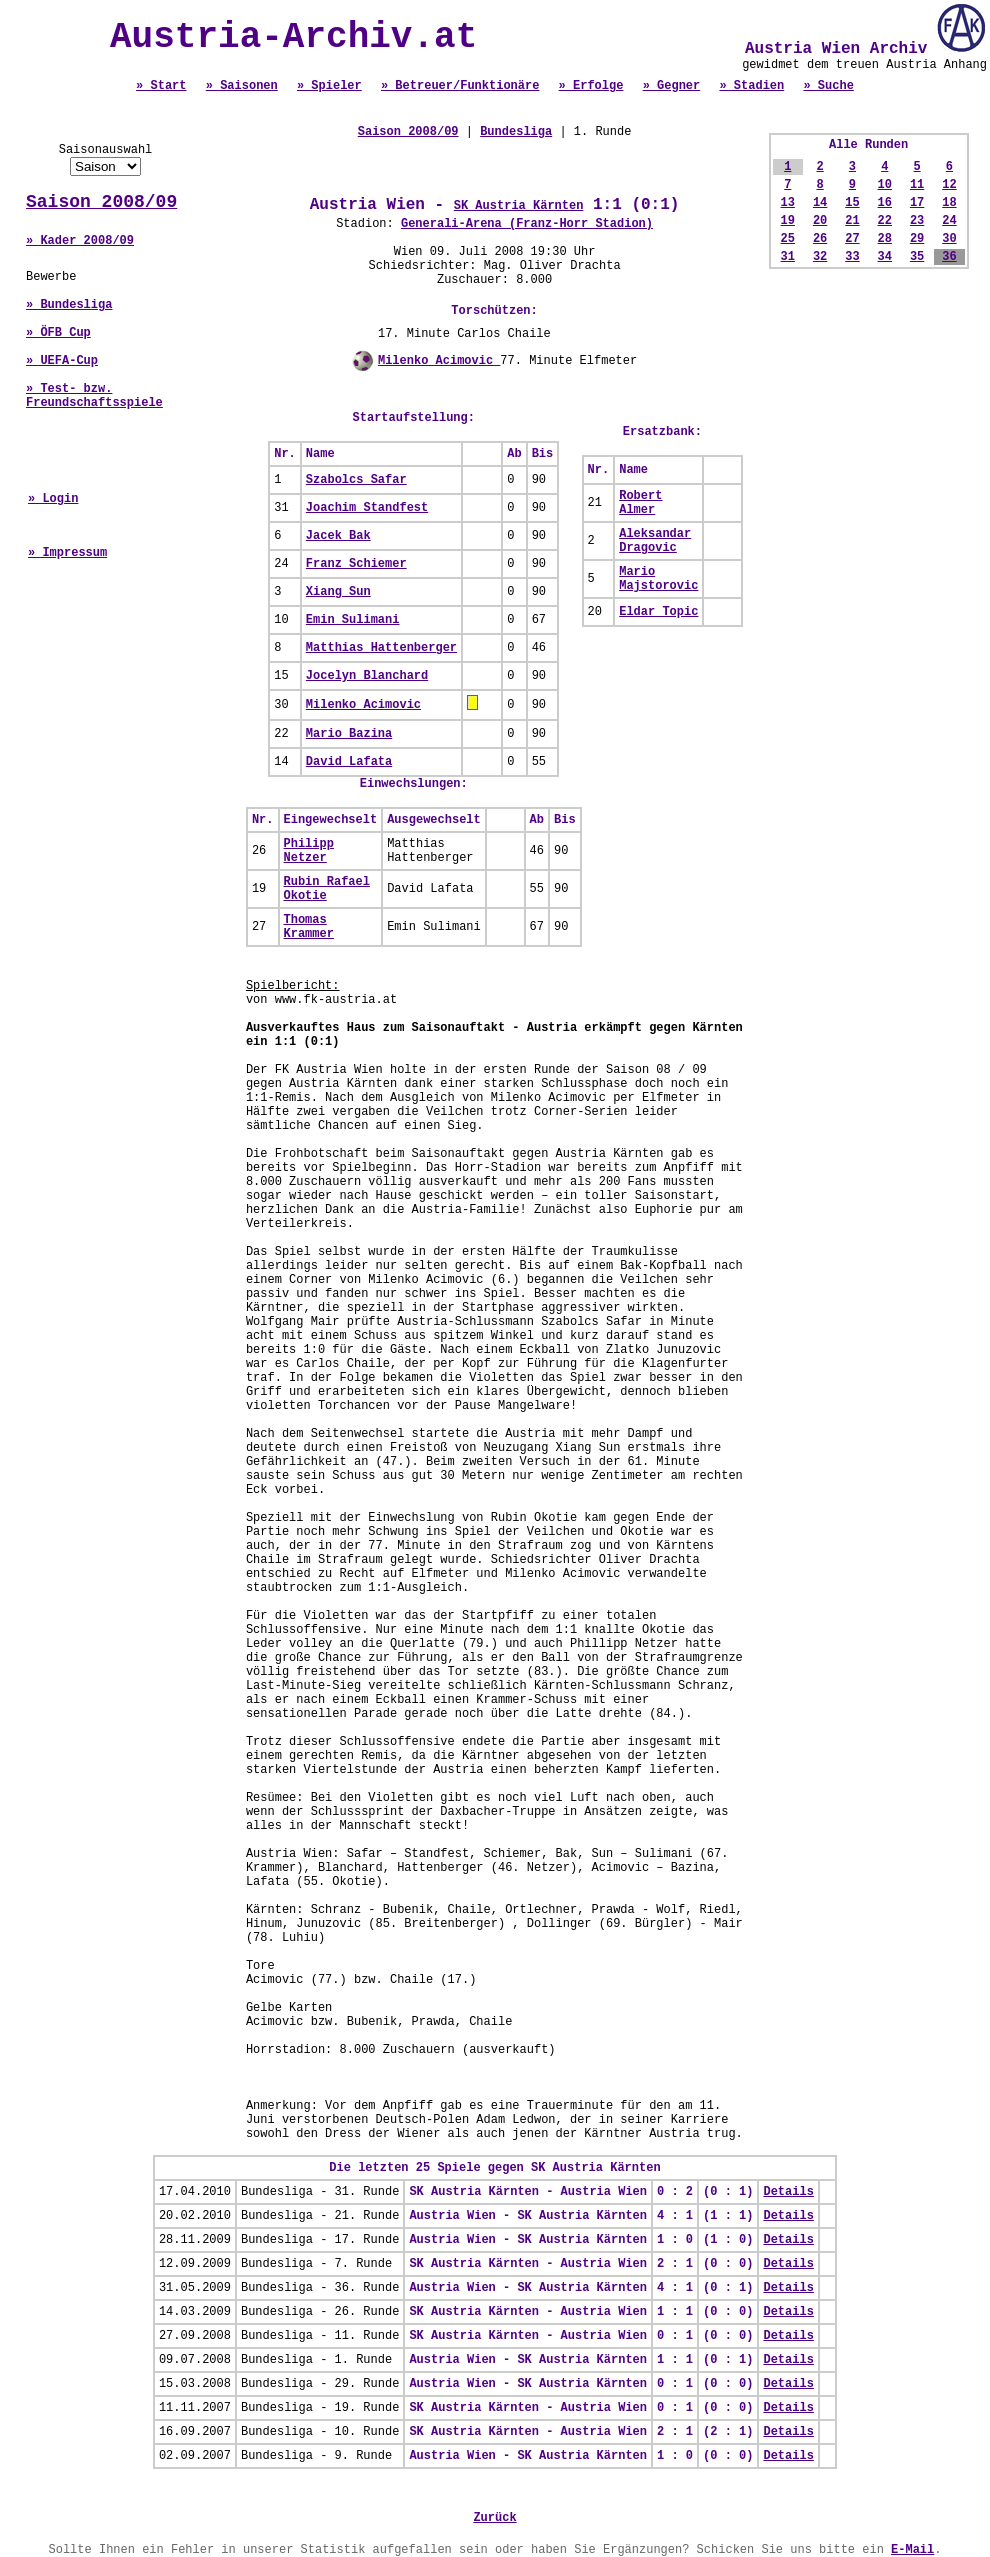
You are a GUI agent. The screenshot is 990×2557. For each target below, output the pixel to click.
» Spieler (329, 86)
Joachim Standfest (367, 508)
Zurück (494, 2518)
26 (820, 239)
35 (917, 257)
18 (949, 203)
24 (949, 221)
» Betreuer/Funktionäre (460, 86)
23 (917, 221)
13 (788, 203)
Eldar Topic (658, 612)
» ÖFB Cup (58, 333)
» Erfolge (591, 86)
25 (788, 239)
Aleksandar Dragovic (655, 541)
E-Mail (912, 2550)
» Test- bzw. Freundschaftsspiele (94, 396)
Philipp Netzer (309, 851)
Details (788, 2192)
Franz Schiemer (356, 564)
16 (885, 203)
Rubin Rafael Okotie (327, 889)
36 (949, 257)
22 (885, 221)
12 (949, 185)
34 (885, 257)
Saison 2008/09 (101, 202)
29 (917, 239)
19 (788, 221)
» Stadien (751, 86)
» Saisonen (242, 86)
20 (820, 221)
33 (852, 257)
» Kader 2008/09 (80, 241)
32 (820, 257)
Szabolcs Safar (356, 480)
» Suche (828, 86)
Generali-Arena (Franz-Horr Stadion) (527, 224)
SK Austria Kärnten (519, 206)
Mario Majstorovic (658, 579)
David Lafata (349, 762)
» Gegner (672, 86)
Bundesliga (516, 132)
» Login (53, 499)
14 (820, 203)
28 (885, 239)
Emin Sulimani (353, 620)
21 (852, 221)
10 (885, 185)
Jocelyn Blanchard (367, 676)
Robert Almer (640, 503)
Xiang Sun (338, 592)
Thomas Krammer (309, 927)
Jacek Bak (338, 536)
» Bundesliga (69, 305)
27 (852, 239)
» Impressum (67, 553)
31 (788, 257)
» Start (161, 86)
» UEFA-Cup (62, 361)
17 (917, 203)
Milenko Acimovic (439, 361)
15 (852, 203)
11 (917, 185)
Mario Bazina (349, 734)
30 (949, 239)
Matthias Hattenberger (381, 648)
